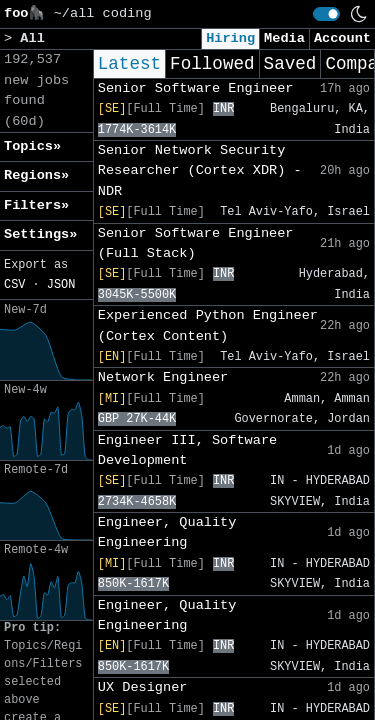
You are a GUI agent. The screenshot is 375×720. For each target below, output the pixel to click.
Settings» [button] (40, 234)
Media (284, 38)
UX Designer (143, 687)
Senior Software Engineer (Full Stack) (196, 243)
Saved (290, 64)
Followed (212, 64)
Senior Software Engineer (196, 88)
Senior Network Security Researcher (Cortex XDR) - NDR (200, 171)
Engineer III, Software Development (187, 450)
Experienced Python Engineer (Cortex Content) (208, 325)
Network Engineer (163, 377)
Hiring (230, 38)
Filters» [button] (36, 205)
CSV (14, 285)
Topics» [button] (32, 146)
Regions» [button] (36, 175)
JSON (61, 285)
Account (342, 38)
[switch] (326, 14)
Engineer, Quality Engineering (167, 532)
